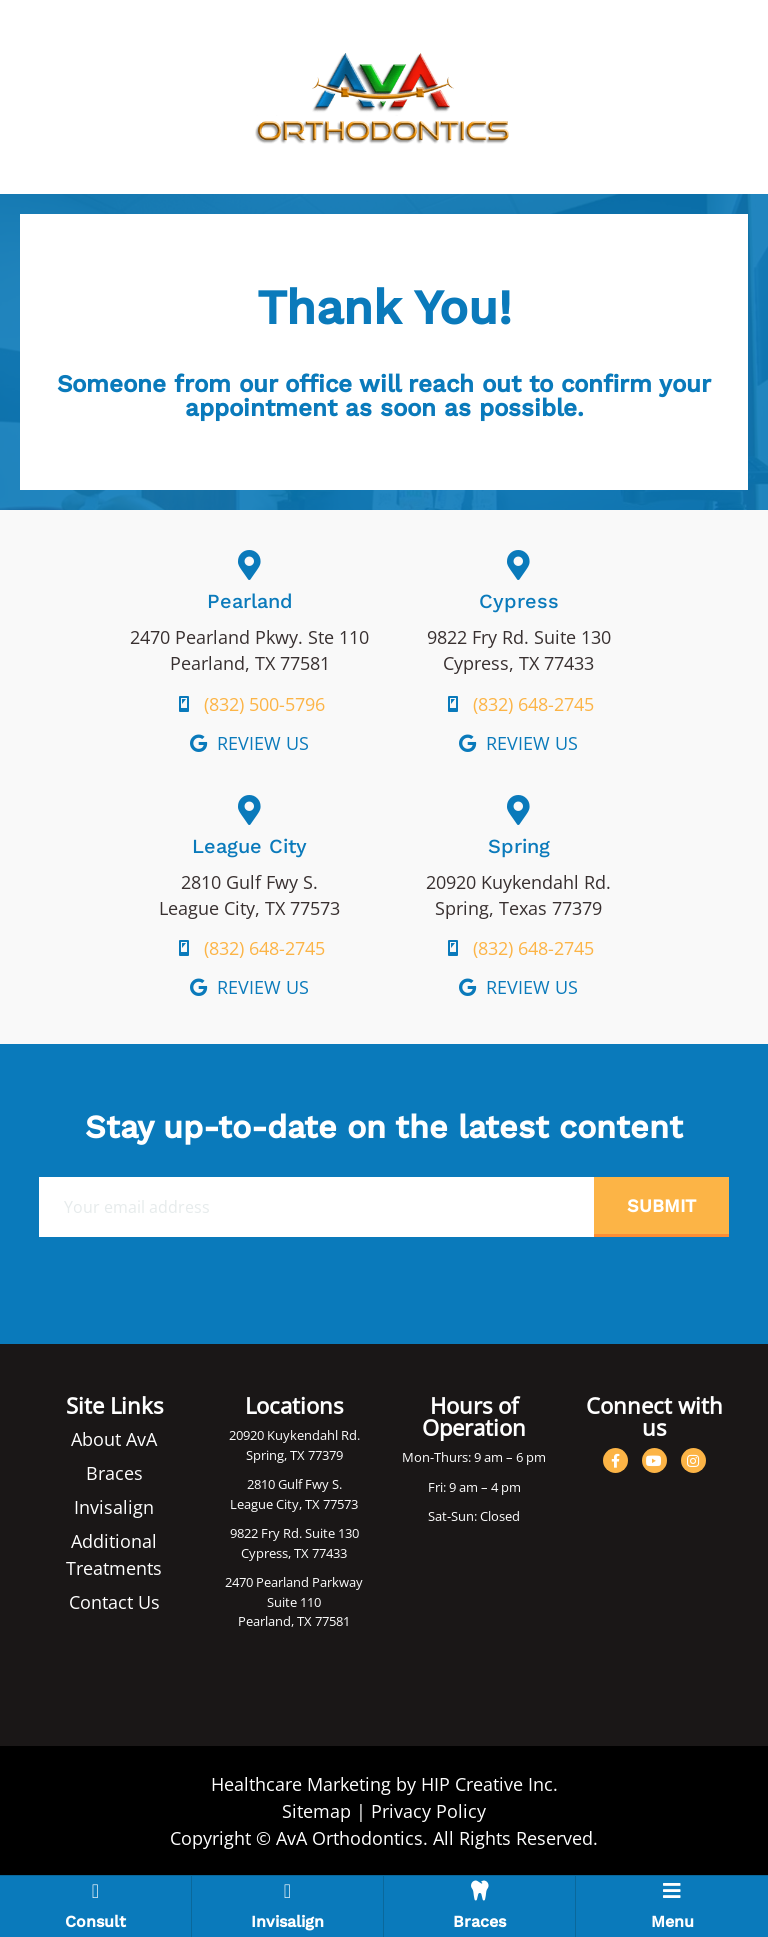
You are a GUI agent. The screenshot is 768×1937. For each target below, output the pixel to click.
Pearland (250, 601)
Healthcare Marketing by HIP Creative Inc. (384, 1784)
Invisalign (114, 1507)
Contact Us (114, 1602)
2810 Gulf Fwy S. (294, 1484)
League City (249, 846)
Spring (519, 846)
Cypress (519, 601)
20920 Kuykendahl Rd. (294, 1435)
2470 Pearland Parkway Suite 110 (294, 1592)
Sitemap (316, 1811)
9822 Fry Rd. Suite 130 (294, 1533)
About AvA (114, 1439)
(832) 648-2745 (533, 704)
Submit (661, 1205)
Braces (114, 1473)
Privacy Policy (428, 1811)
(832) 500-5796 (264, 704)
